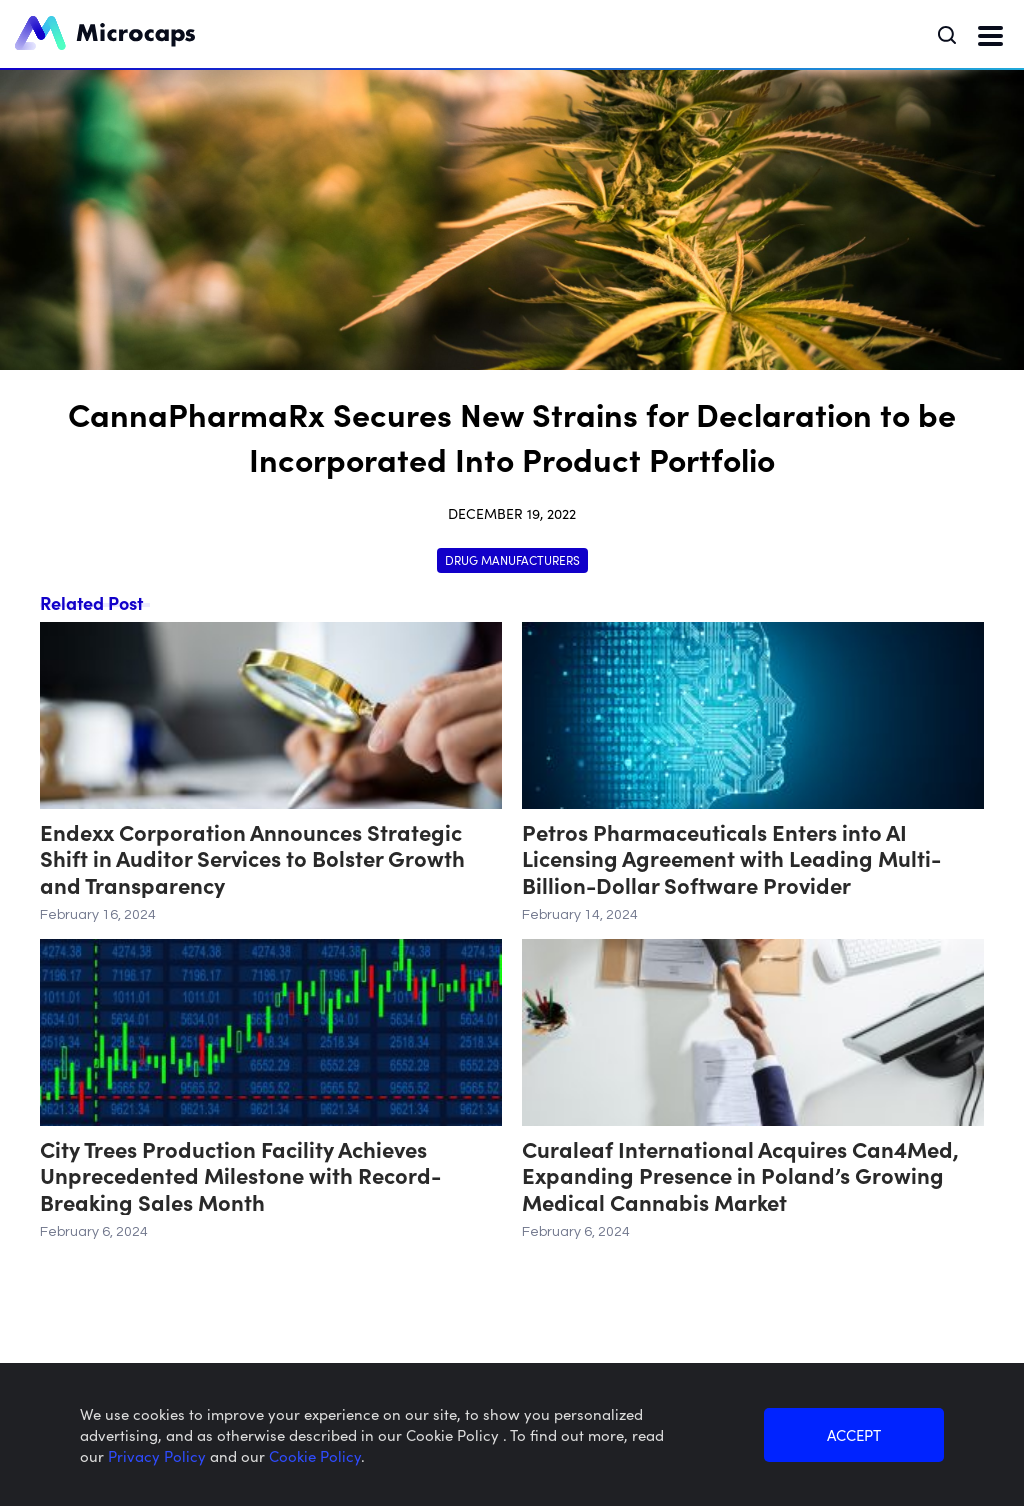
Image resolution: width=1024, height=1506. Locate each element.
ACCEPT (854, 1434)
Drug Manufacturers (512, 559)
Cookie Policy (315, 1455)
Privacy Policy (159, 1455)
